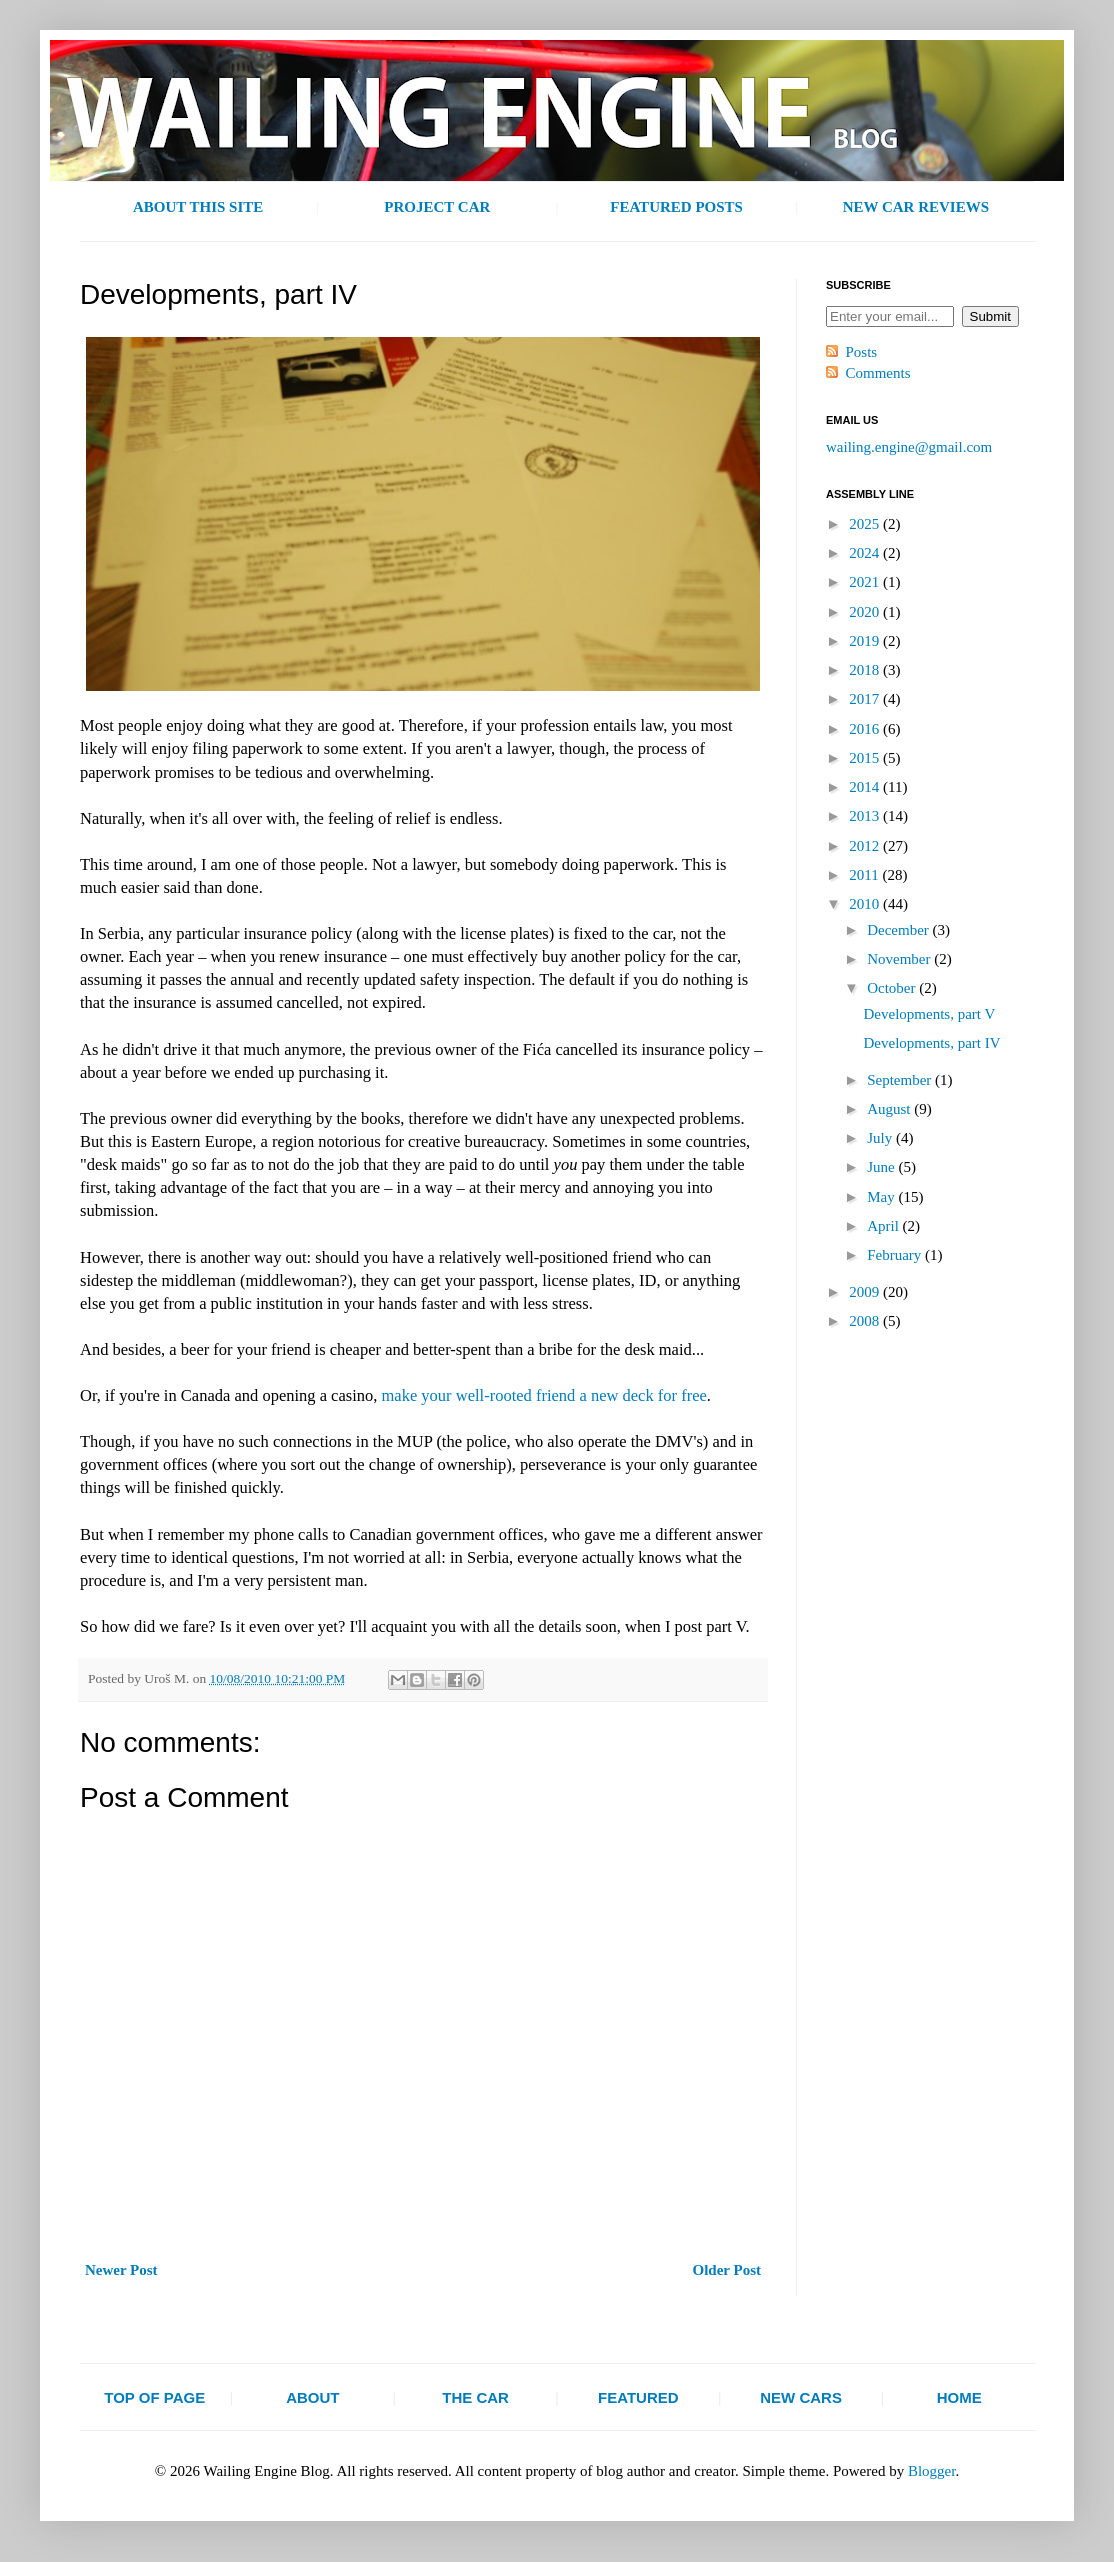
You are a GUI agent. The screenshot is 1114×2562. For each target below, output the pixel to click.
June (882, 1167)
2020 (866, 612)
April (884, 1226)
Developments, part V (930, 1014)
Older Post (727, 2270)
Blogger (932, 2471)
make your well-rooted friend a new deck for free (544, 1395)
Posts (862, 352)
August (890, 1109)
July (881, 1138)
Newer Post (121, 2270)
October (893, 988)
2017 (866, 699)
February (896, 1255)
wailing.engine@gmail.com (909, 447)
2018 (866, 670)
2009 (866, 1292)
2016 (866, 729)
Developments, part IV (932, 1043)
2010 (866, 904)
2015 (866, 758)
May (882, 1197)
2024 (866, 553)
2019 (866, 641)
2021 (866, 582)
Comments (878, 373)
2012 (866, 846)
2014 (866, 787)
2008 (866, 1321)
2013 (866, 816)
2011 (865, 875)
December (899, 930)
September (901, 1080)
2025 (866, 524)
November (900, 959)
